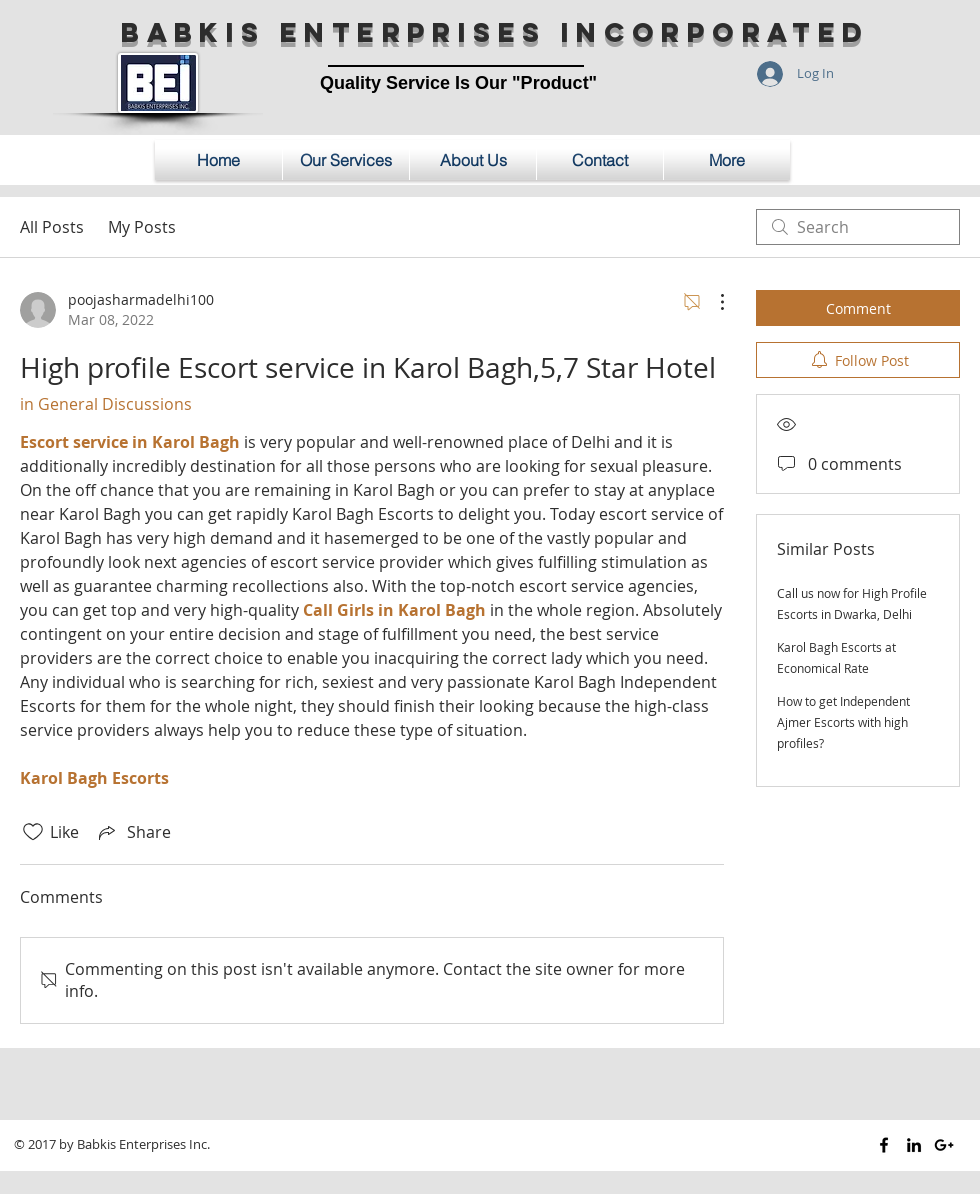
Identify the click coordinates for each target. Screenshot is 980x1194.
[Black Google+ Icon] (944, 1145)
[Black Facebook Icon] (884, 1145)
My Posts (142, 227)
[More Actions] (712, 302)
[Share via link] (133, 832)
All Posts (52, 227)
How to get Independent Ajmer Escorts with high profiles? (843, 722)
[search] (858, 227)
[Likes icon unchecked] (33, 832)
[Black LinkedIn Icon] (914, 1145)
